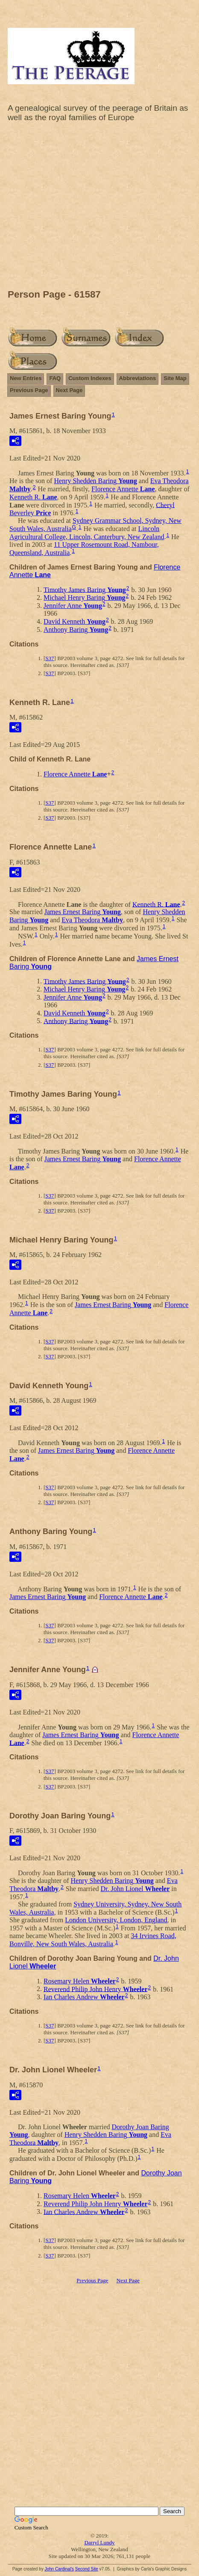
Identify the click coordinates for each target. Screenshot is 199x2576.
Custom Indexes (89, 378)
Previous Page (29, 390)
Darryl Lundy (99, 2542)
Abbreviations (137, 378)
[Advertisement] (99, 208)
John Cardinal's (59, 2569)
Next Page (69, 390)
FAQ (55, 378)
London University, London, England (116, 1920)
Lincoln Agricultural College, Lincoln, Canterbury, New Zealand (86, 532)
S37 (49, 658)
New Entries (25, 378)
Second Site (86, 2569)
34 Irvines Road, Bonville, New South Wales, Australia (92, 1939)
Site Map (175, 378)
